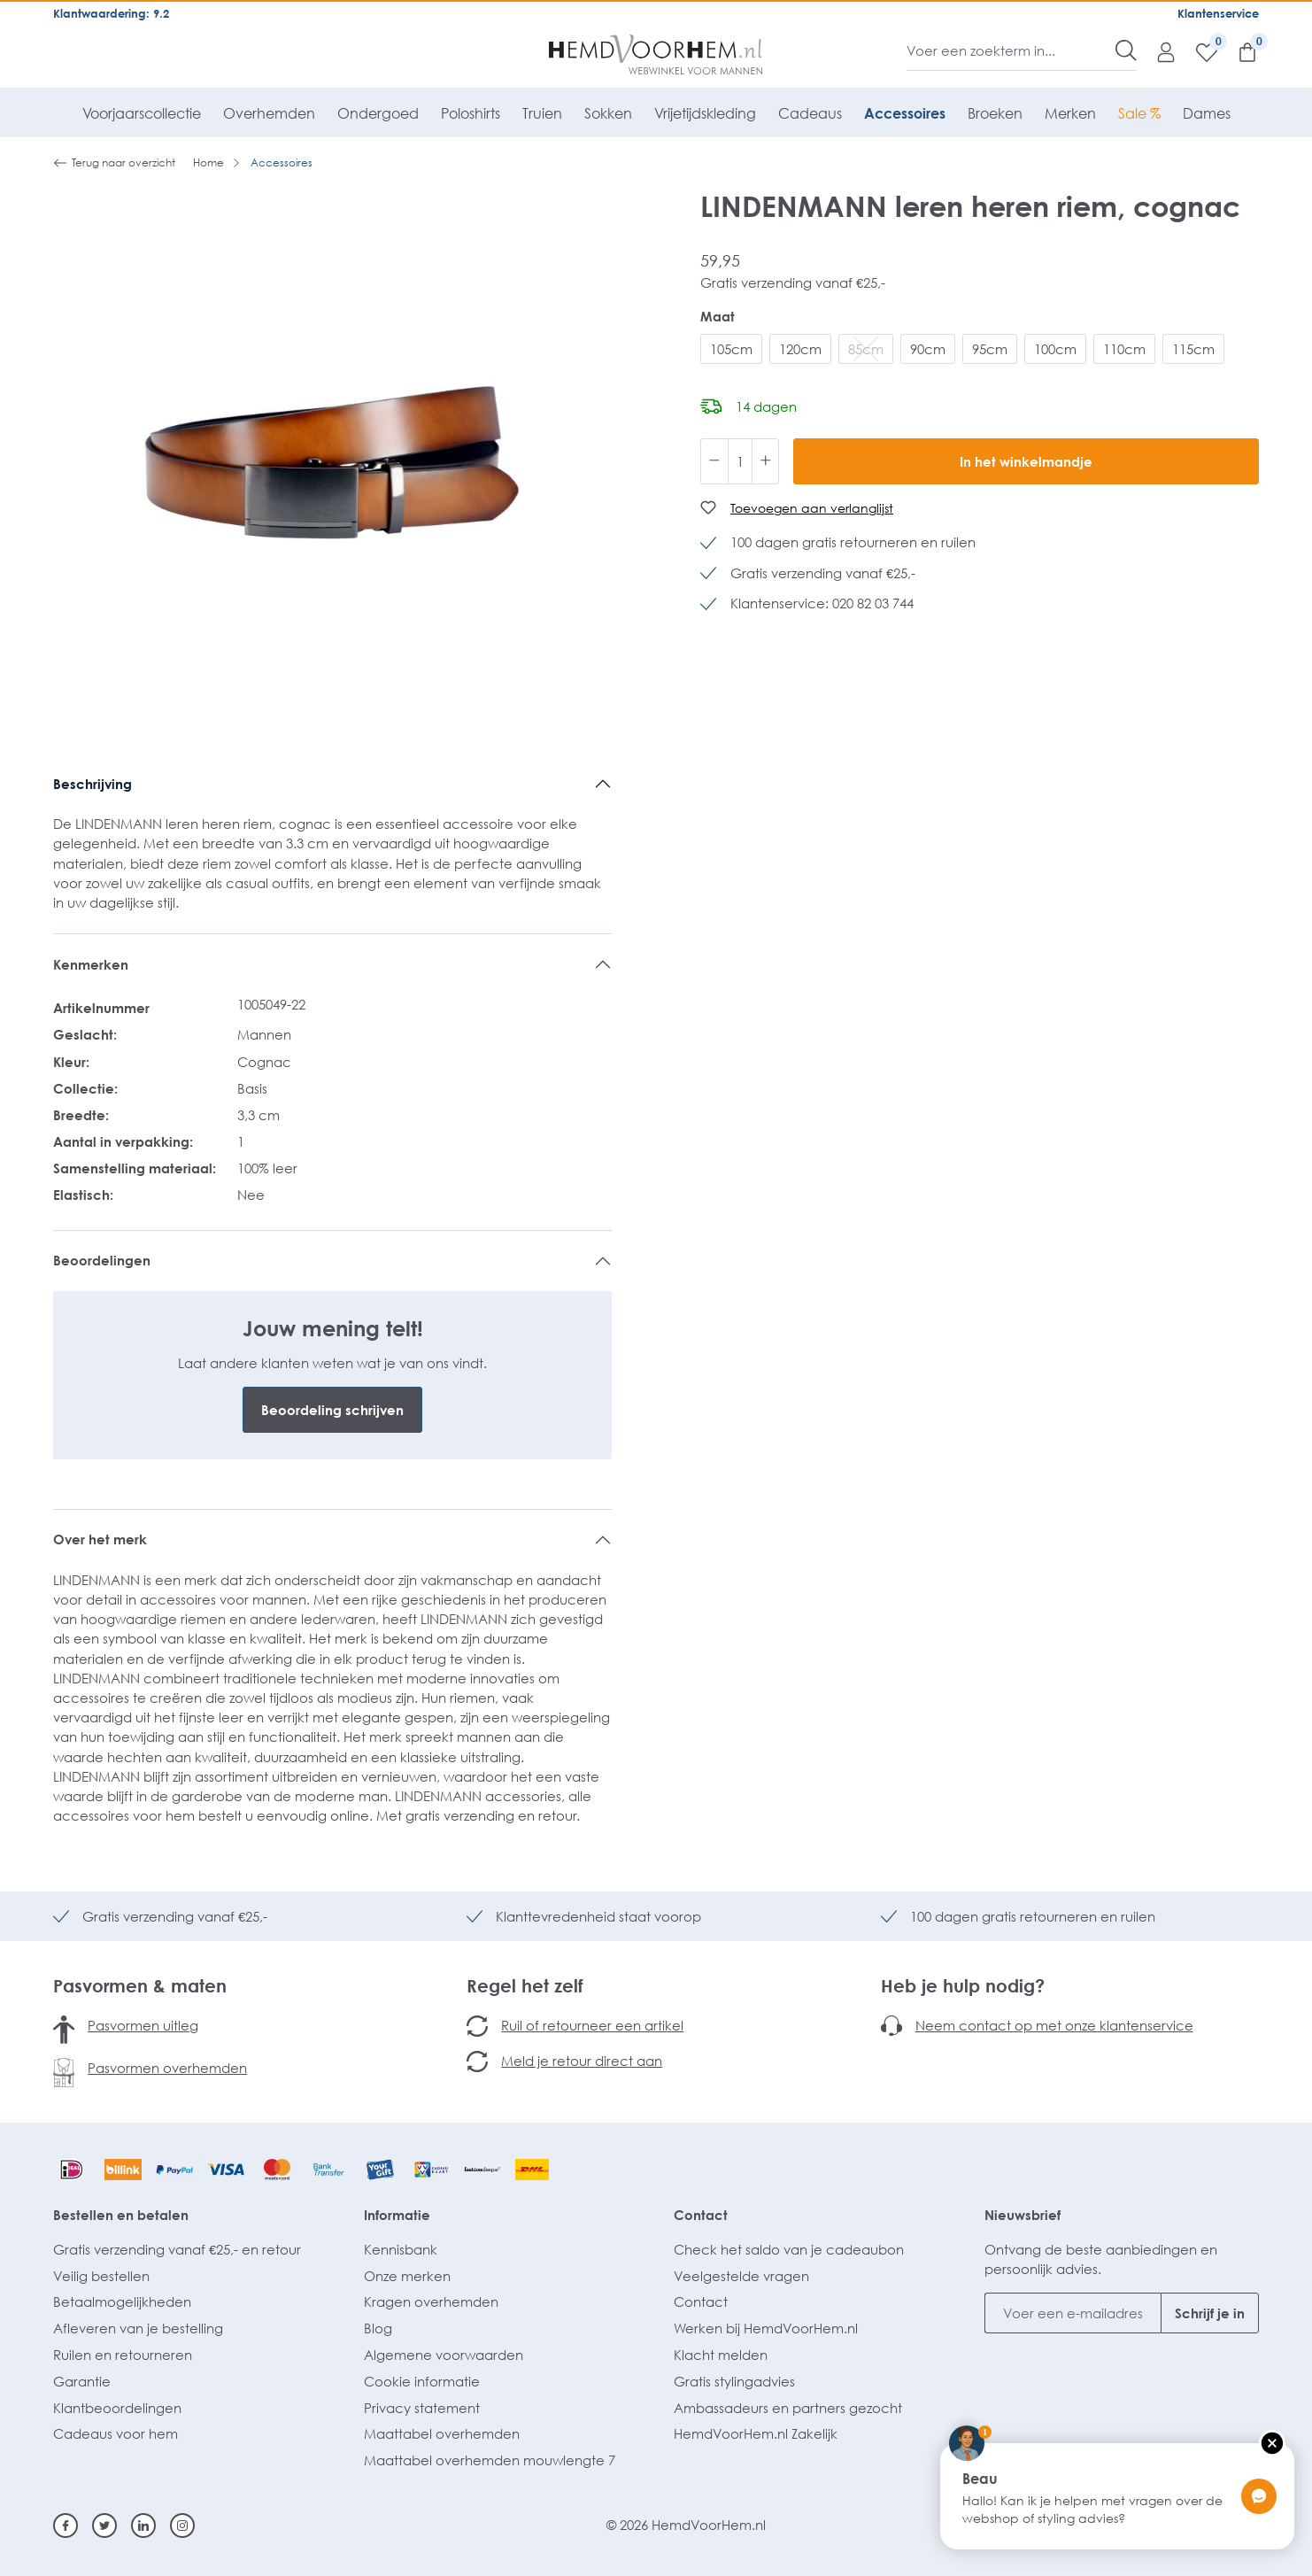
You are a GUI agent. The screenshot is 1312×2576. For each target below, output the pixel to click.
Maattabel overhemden (442, 2433)
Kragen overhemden (431, 2301)
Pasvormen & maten (140, 1985)
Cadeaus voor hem (115, 2433)
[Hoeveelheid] (740, 461)
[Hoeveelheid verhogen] (766, 461)
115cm (1193, 349)
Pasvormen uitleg (143, 2025)
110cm (1124, 349)
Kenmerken (90, 964)
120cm (800, 349)
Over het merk (100, 1539)
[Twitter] (104, 2525)
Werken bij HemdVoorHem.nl (766, 2328)
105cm (731, 349)
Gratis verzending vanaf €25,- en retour (177, 2249)
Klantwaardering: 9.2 (111, 13)
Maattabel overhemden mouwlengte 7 (489, 2460)
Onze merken (407, 2276)
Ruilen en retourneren (122, 2355)
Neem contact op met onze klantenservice (1054, 2025)
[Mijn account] (1157, 51)
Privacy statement (422, 2408)
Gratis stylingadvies (734, 2381)
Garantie (82, 2381)
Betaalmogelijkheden (122, 2301)
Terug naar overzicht (114, 163)
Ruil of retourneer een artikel (592, 2025)
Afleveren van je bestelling (138, 2328)
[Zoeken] (1126, 50)
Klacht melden (721, 2355)
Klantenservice (1218, 13)
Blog (378, 2328)
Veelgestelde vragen (741, 2276)
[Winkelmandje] (1238, 51)
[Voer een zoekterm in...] (1011, 50)
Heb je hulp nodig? (963, 1985)
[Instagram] (182, 2525)
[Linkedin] (143, 2525)
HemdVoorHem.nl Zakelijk (755, 2433)
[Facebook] (65, 2525)
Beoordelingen (101, 1260)
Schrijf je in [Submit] (1210, 2313)
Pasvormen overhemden (167, 2068)
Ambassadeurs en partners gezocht (788, 2408)
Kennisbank (400, 2249)
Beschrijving (92, 784)
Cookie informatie (422, 2381)
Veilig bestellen (101, 2276)
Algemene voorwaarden (443, 2355)
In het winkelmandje (1026, 461)
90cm (927, 349)
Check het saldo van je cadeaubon (789, 2249)
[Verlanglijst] (1197, 51)
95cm (989, 349)
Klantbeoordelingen (117, 2408)
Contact (701, 2215)
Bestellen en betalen (121, 2215)
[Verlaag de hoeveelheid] (714, 461)
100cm (1055, 349)
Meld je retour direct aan (581, 2061)
